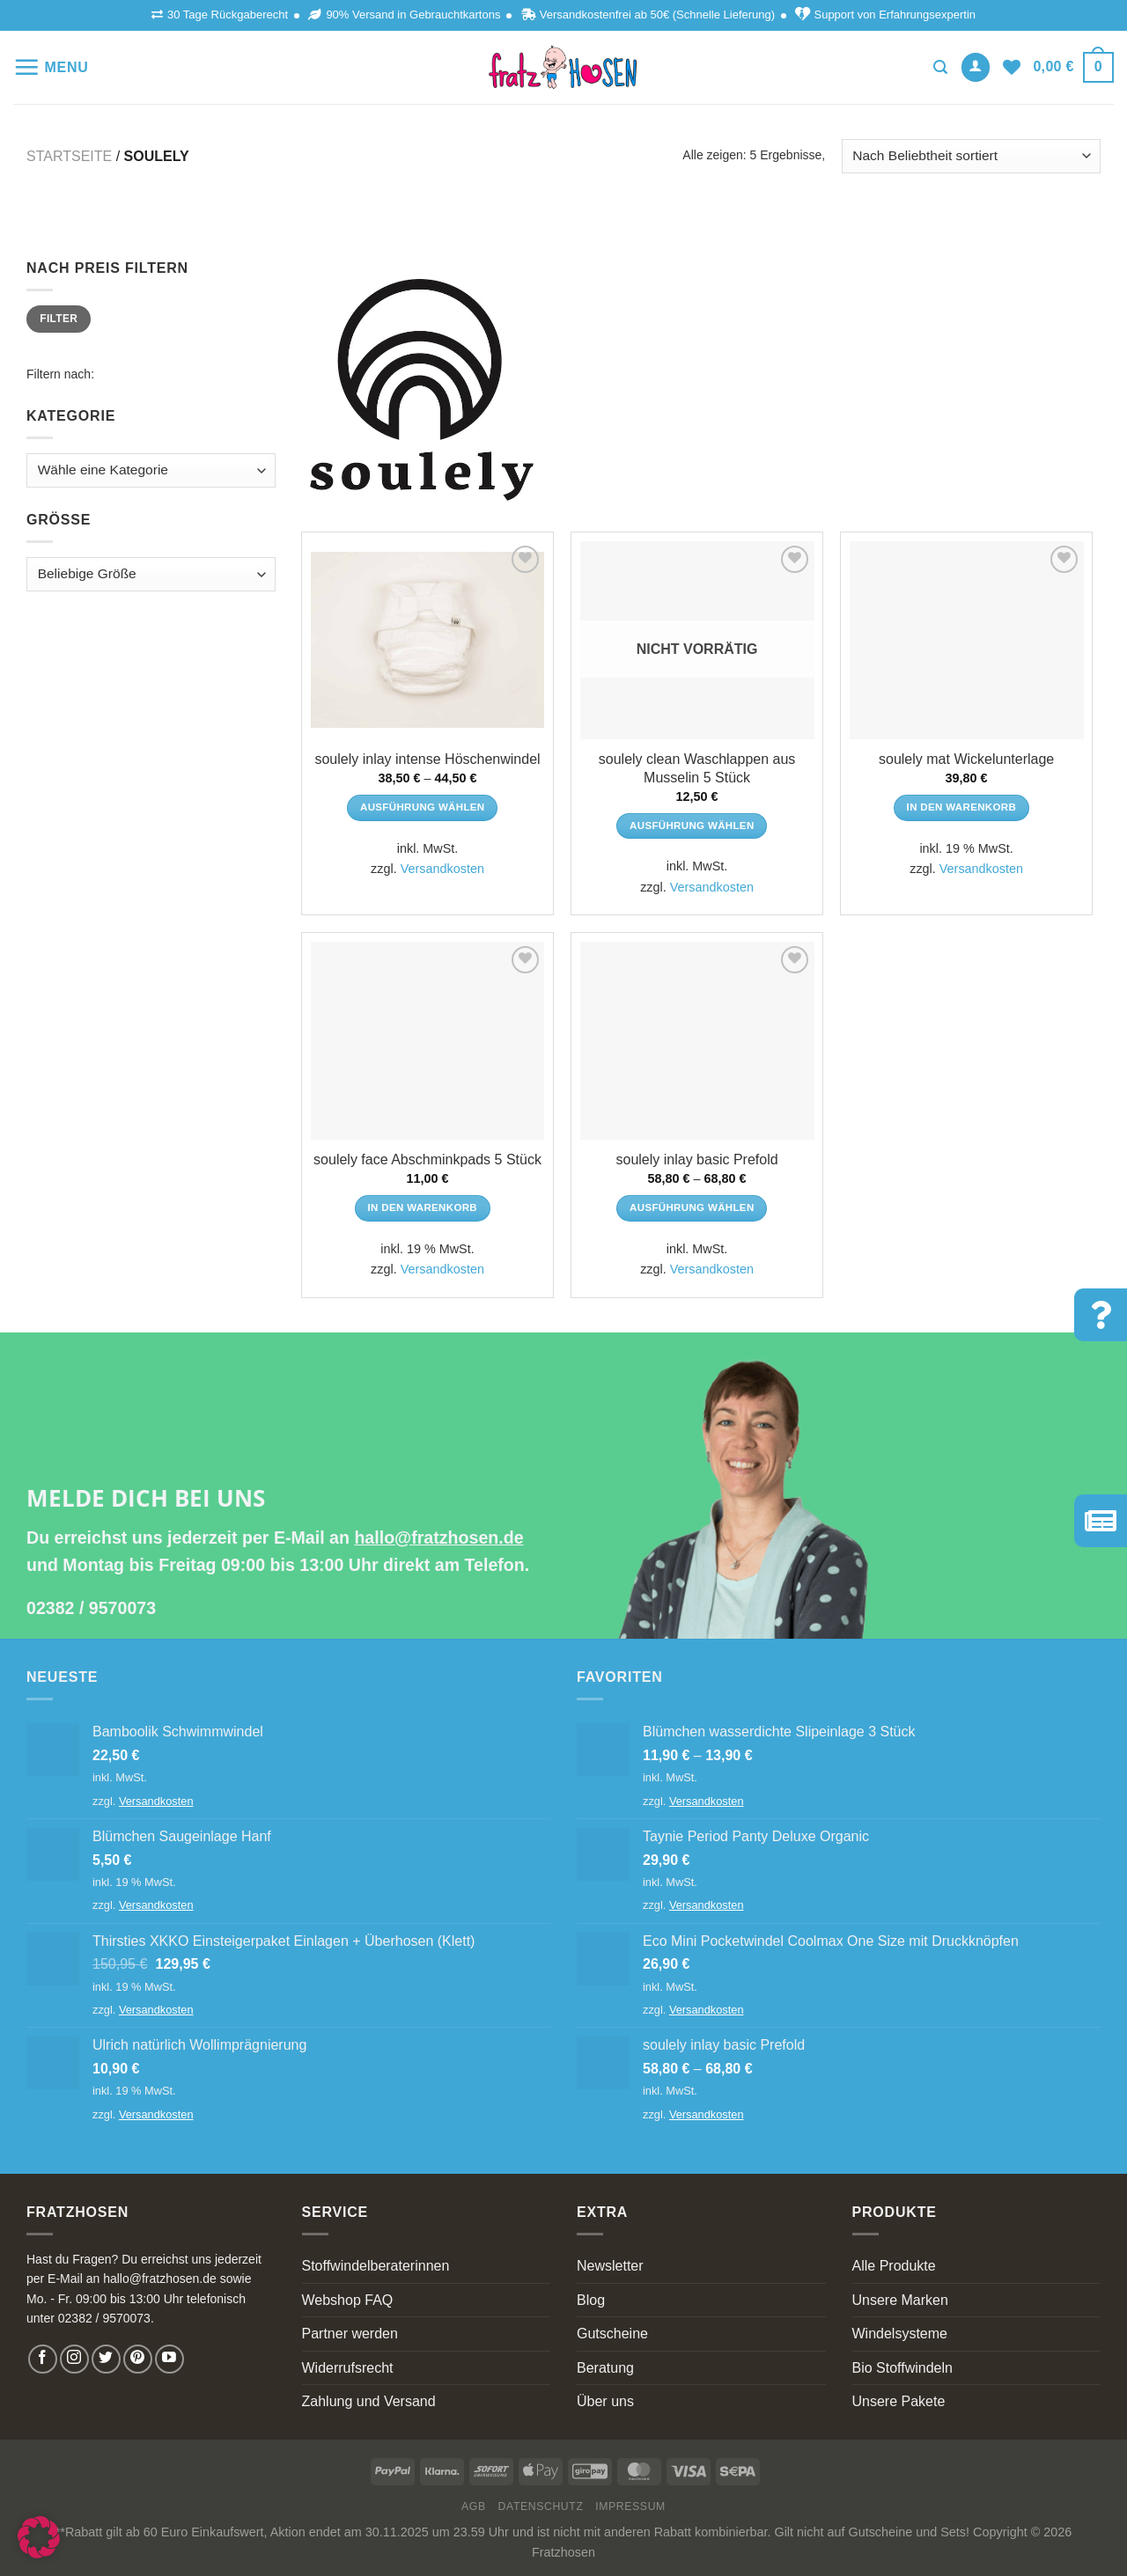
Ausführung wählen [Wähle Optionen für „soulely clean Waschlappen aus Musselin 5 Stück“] (692, 825)
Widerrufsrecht (348, 2367)
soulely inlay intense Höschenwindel (427, 759)
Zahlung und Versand (369, 2401)
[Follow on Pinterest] (137, 2359)
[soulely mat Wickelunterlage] (967, 640)
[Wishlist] (1011, 67)
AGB (473, 2506)
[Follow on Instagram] (74, 2359)
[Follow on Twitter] (106, 2359)
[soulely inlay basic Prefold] (697, 1041)
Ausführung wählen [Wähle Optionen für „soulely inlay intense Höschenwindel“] (422, 807)
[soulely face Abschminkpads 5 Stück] (428, 1041)
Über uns (605, 2401)
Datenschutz (541, 2506)
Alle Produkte (894, 2265)
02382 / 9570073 (91, 1608)
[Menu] (51, 67)
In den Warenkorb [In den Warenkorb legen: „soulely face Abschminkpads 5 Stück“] (423, 1207)
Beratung (605, 2367)
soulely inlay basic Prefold (697, 1159)
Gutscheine (612, 2333)
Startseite (69, 156)
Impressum (630, 2506)
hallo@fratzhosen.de (438, 1537)
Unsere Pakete (899, 2401)
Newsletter (610, 2265)
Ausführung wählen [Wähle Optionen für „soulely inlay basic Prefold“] (692, 1207)
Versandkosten (442, 869)
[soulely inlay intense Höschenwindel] (428, 640)
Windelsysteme (899, 2333)
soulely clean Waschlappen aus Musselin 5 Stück (697, 768)
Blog (591, 2300)
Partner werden (350, 2333)
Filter (58, 318)
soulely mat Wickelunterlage (966, 759)
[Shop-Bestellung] (971, 156)
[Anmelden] (975, 67)
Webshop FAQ (348, 2300)
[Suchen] (940, 67)
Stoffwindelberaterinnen (376, 2265)
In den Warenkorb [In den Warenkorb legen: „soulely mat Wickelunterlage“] (962, 807)
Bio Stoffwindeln (902, 2367)
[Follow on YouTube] (169, 2359)
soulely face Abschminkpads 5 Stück (427, 1159)
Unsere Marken (900, 2300)
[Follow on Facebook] (42, 2359)
